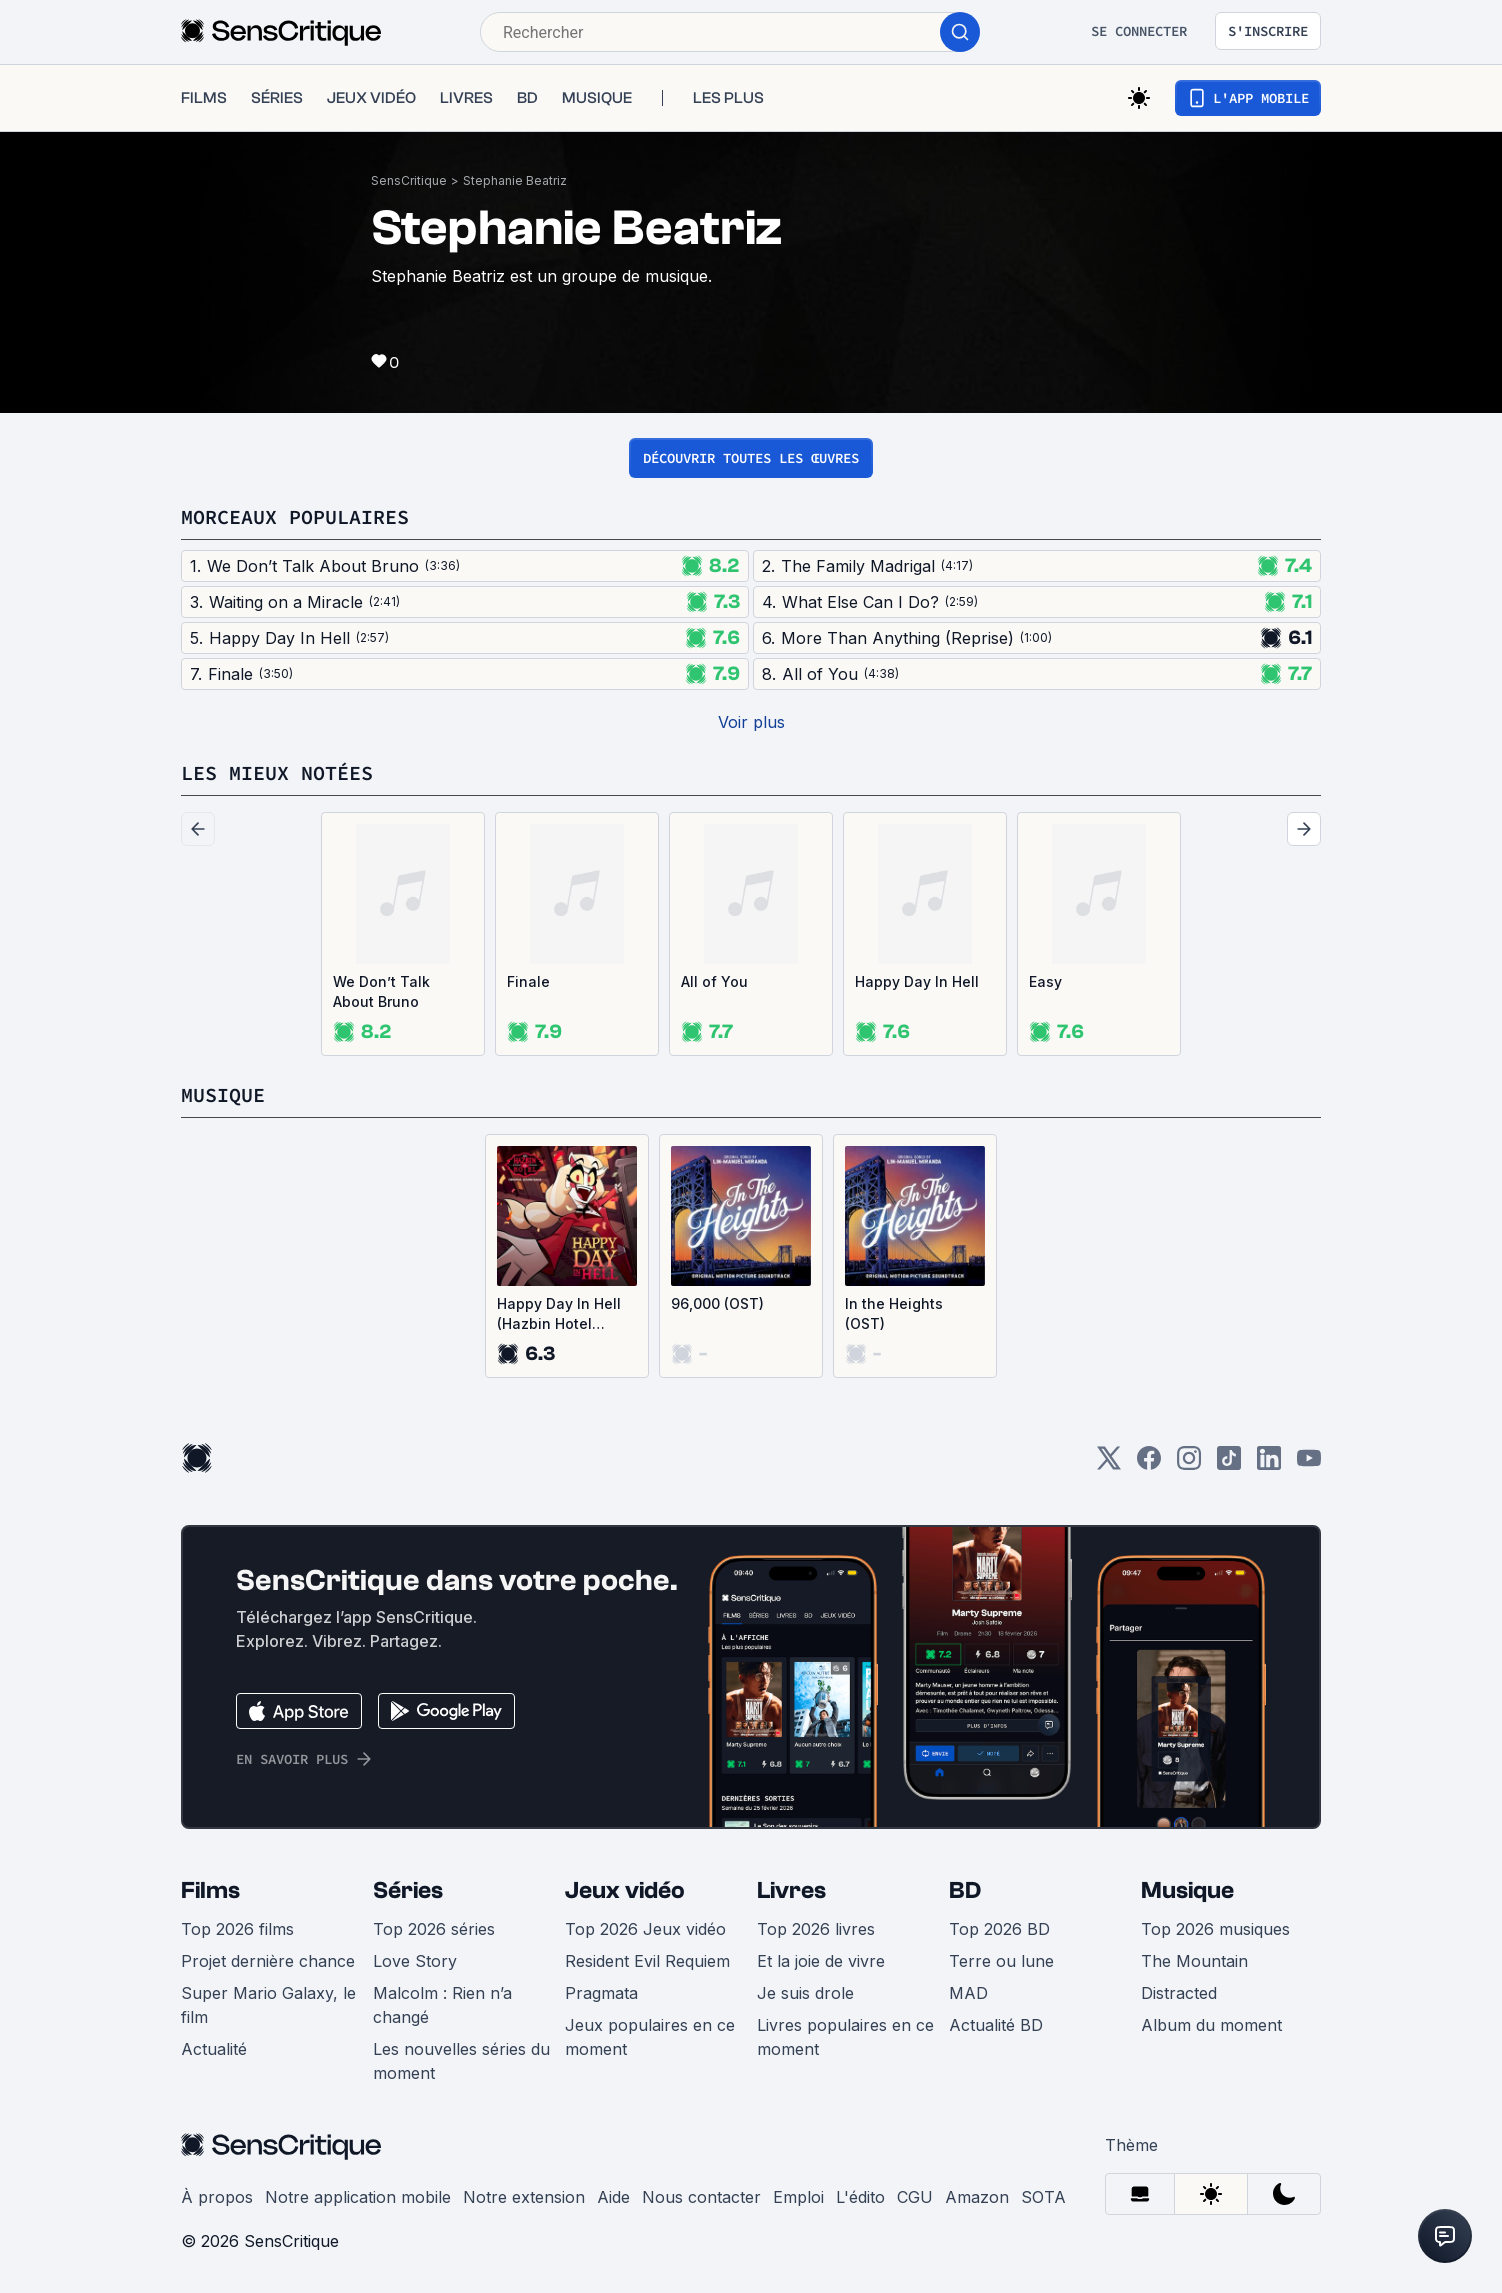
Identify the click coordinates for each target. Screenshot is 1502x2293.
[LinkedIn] (1269, 1464)
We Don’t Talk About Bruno (381, 991)
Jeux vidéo (625, 1890)
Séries (408, 1890)
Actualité (214, 2049)
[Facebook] (1149, 1464)
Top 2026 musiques (1215, 1929)
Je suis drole (805, 1993)
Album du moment (1211, 2025)
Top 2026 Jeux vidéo (645, 1929)
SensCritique (409, 180)
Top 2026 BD (999, 1929)
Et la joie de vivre (821, 1961)
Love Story (415, 1961)
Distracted (1179, 1993)
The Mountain (1194, 1961)
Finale (528, 981)
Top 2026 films (237, 1929)
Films (210, 1890)
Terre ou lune (1001, 1961)
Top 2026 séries (434, 1929)
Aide (613, 2197)
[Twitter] (1109, 1464)
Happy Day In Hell (917, 981)
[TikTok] (1229, 1464)
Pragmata (601, 1993)
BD (965, 1890)
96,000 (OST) (717, 1303)
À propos (217, 2197)
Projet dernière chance (268, 1961)
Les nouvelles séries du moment (461, 2061)
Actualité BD (996, 2025)
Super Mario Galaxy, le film (268, 2005)
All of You (714, 981)
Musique (1187, 1890)
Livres (791, 1890)
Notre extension (524, 2197)
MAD (968, 1993)
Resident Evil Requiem (647, 1961)
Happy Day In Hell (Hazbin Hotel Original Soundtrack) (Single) (559, 1314)
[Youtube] (1309, 1464)
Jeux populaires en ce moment (650, 2037)
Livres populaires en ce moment (845, 2037)
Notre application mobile (358, 2197)
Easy (1045, 981)
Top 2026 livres (816, 1929)
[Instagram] (1189, 1464)
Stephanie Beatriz (515, 180)
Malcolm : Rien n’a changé (442, 2005)
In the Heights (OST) (894, 1313)
